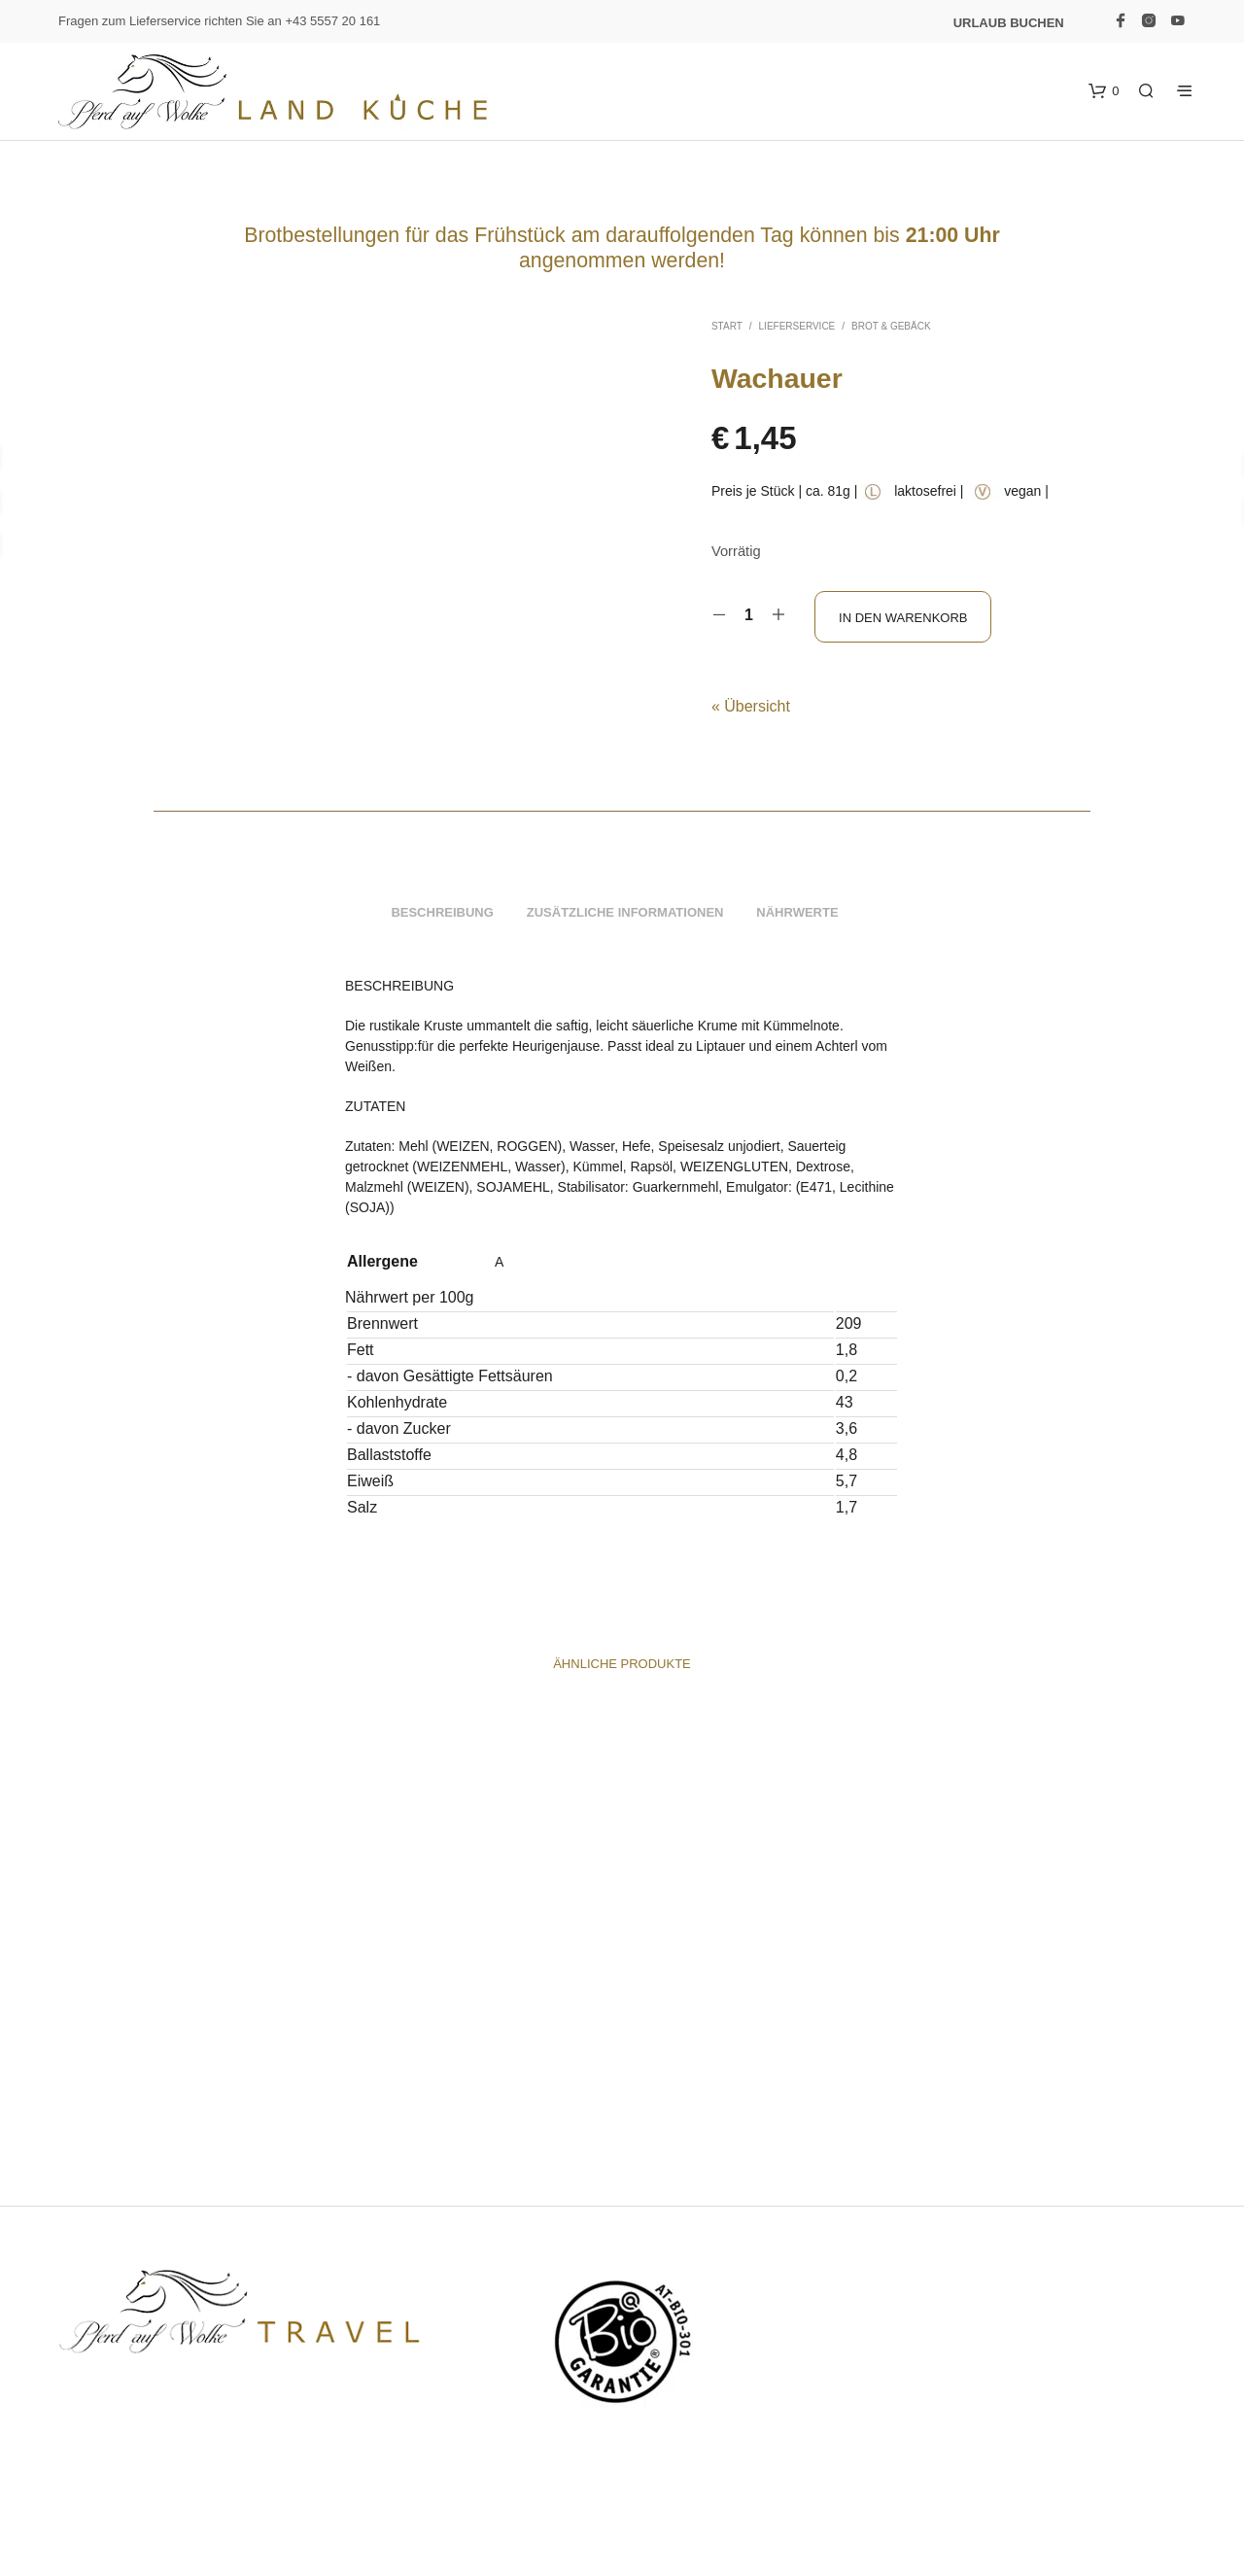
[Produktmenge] (749, 615)
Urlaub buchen (1008, 23)
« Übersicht (750, 702)
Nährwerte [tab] (797, 916)
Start (727, 326)
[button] (1105, 91)
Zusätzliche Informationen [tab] (625, 916)
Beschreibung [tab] (442, 916)
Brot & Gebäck (891, 326)
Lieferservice (797, 326)
